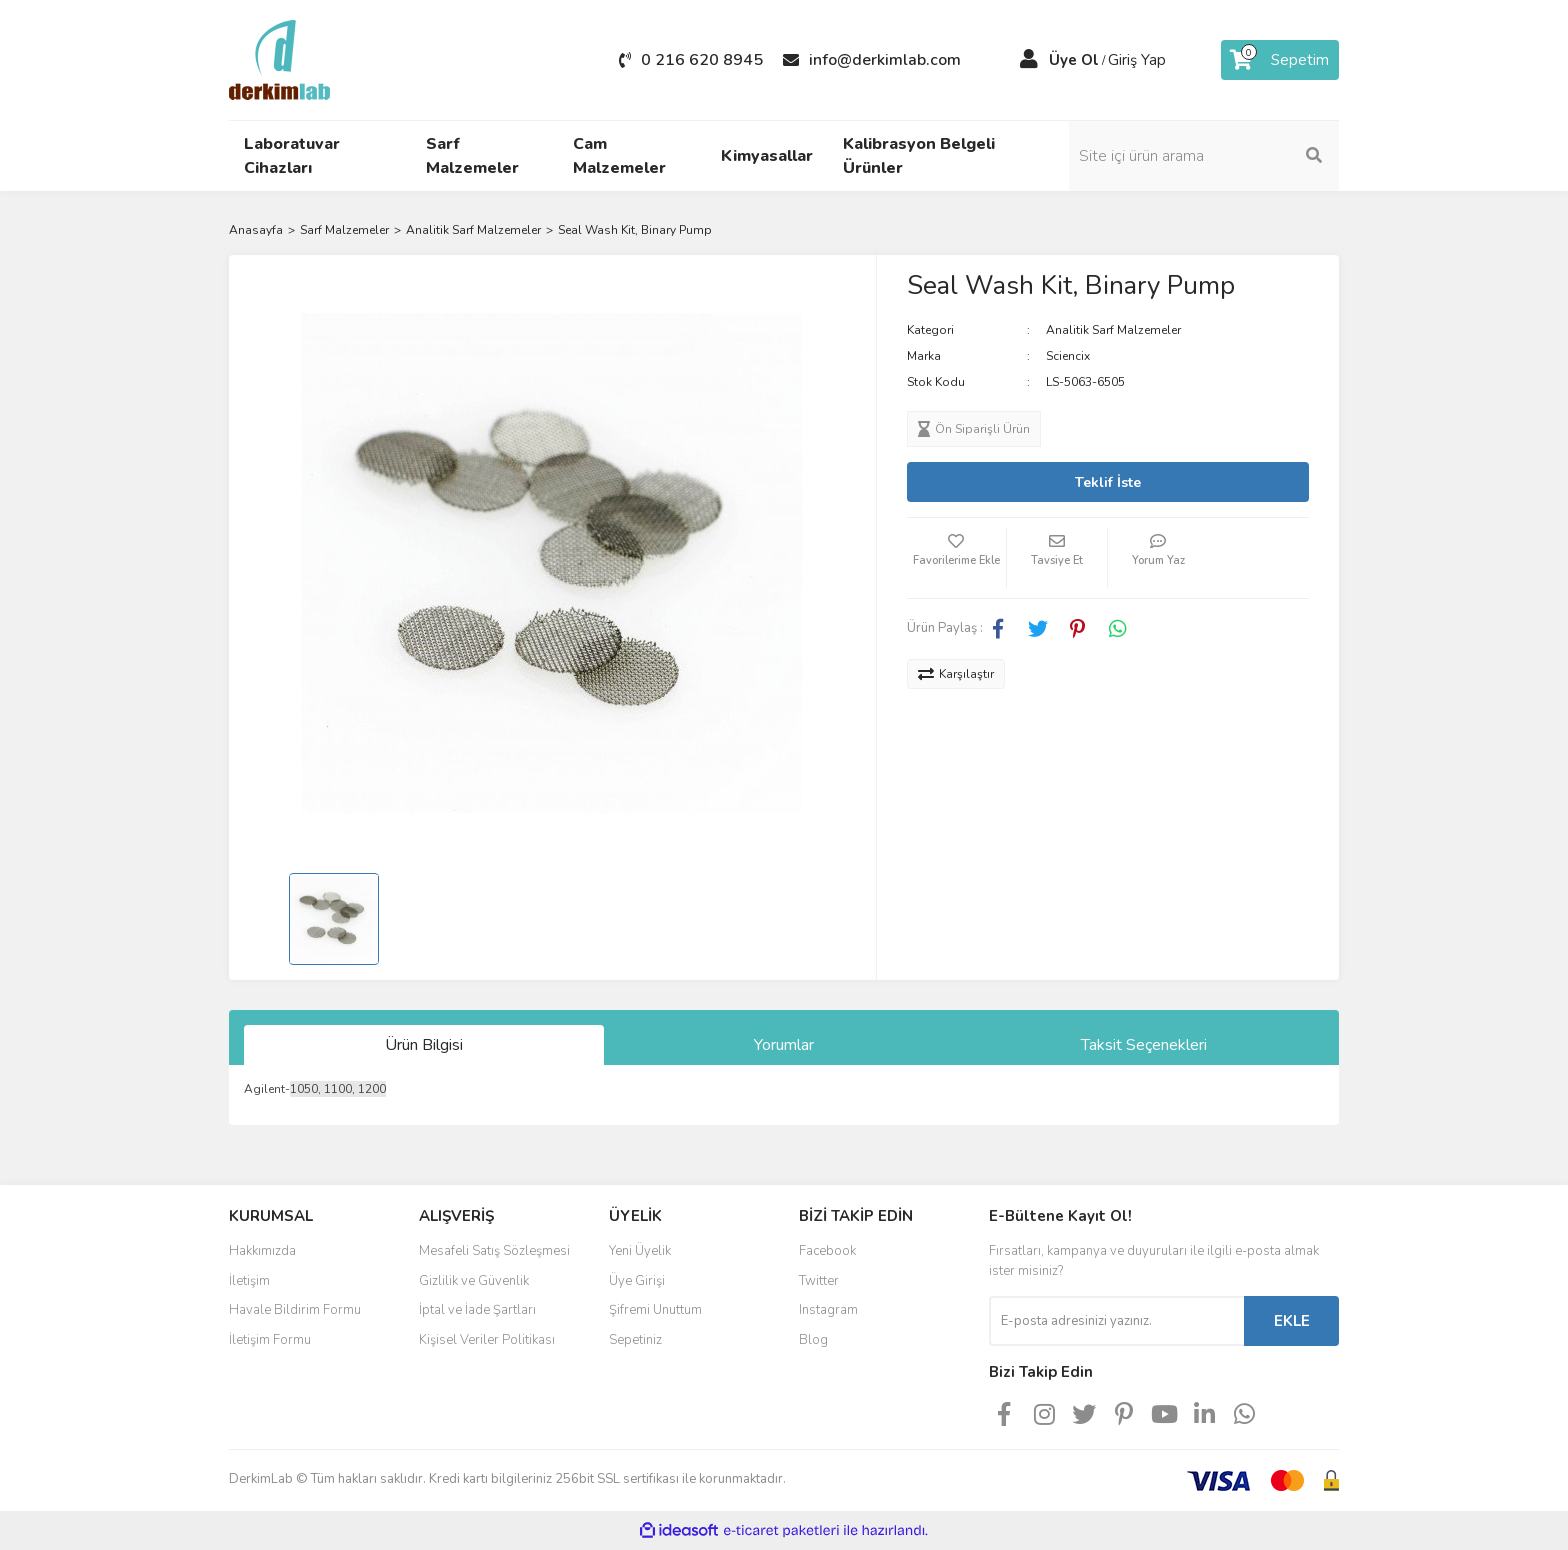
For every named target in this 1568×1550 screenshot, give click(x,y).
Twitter (819, 1281)
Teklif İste (1108, 482)
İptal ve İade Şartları (477, 1310)
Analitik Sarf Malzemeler (1113, 330)
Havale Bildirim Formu (295, 1310)
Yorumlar (784, 1045)
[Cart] (1280, 60)
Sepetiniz (635, 1340)
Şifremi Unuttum (655, 1310)
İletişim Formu (270, 1340)
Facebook (827, 1251)
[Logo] (279, 59)
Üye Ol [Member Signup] (1074, 60)
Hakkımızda (262, 1251)
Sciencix (1068, 356)
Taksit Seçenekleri (1144, 1045)
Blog (813, 1340)
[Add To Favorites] (957, 558)
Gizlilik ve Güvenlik (474, 1281)
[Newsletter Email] (1116, 1321)
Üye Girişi (637, 1281)
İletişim (249, 1281)
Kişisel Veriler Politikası (487, 1340)
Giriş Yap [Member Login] (1137, 60)
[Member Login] (1029, 60)
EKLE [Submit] (1292, 1321)
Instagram (828, 1310)
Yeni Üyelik (640, 1251)
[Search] (1204, 156)
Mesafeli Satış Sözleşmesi (494, 1251)
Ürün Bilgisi (424, 1045)
